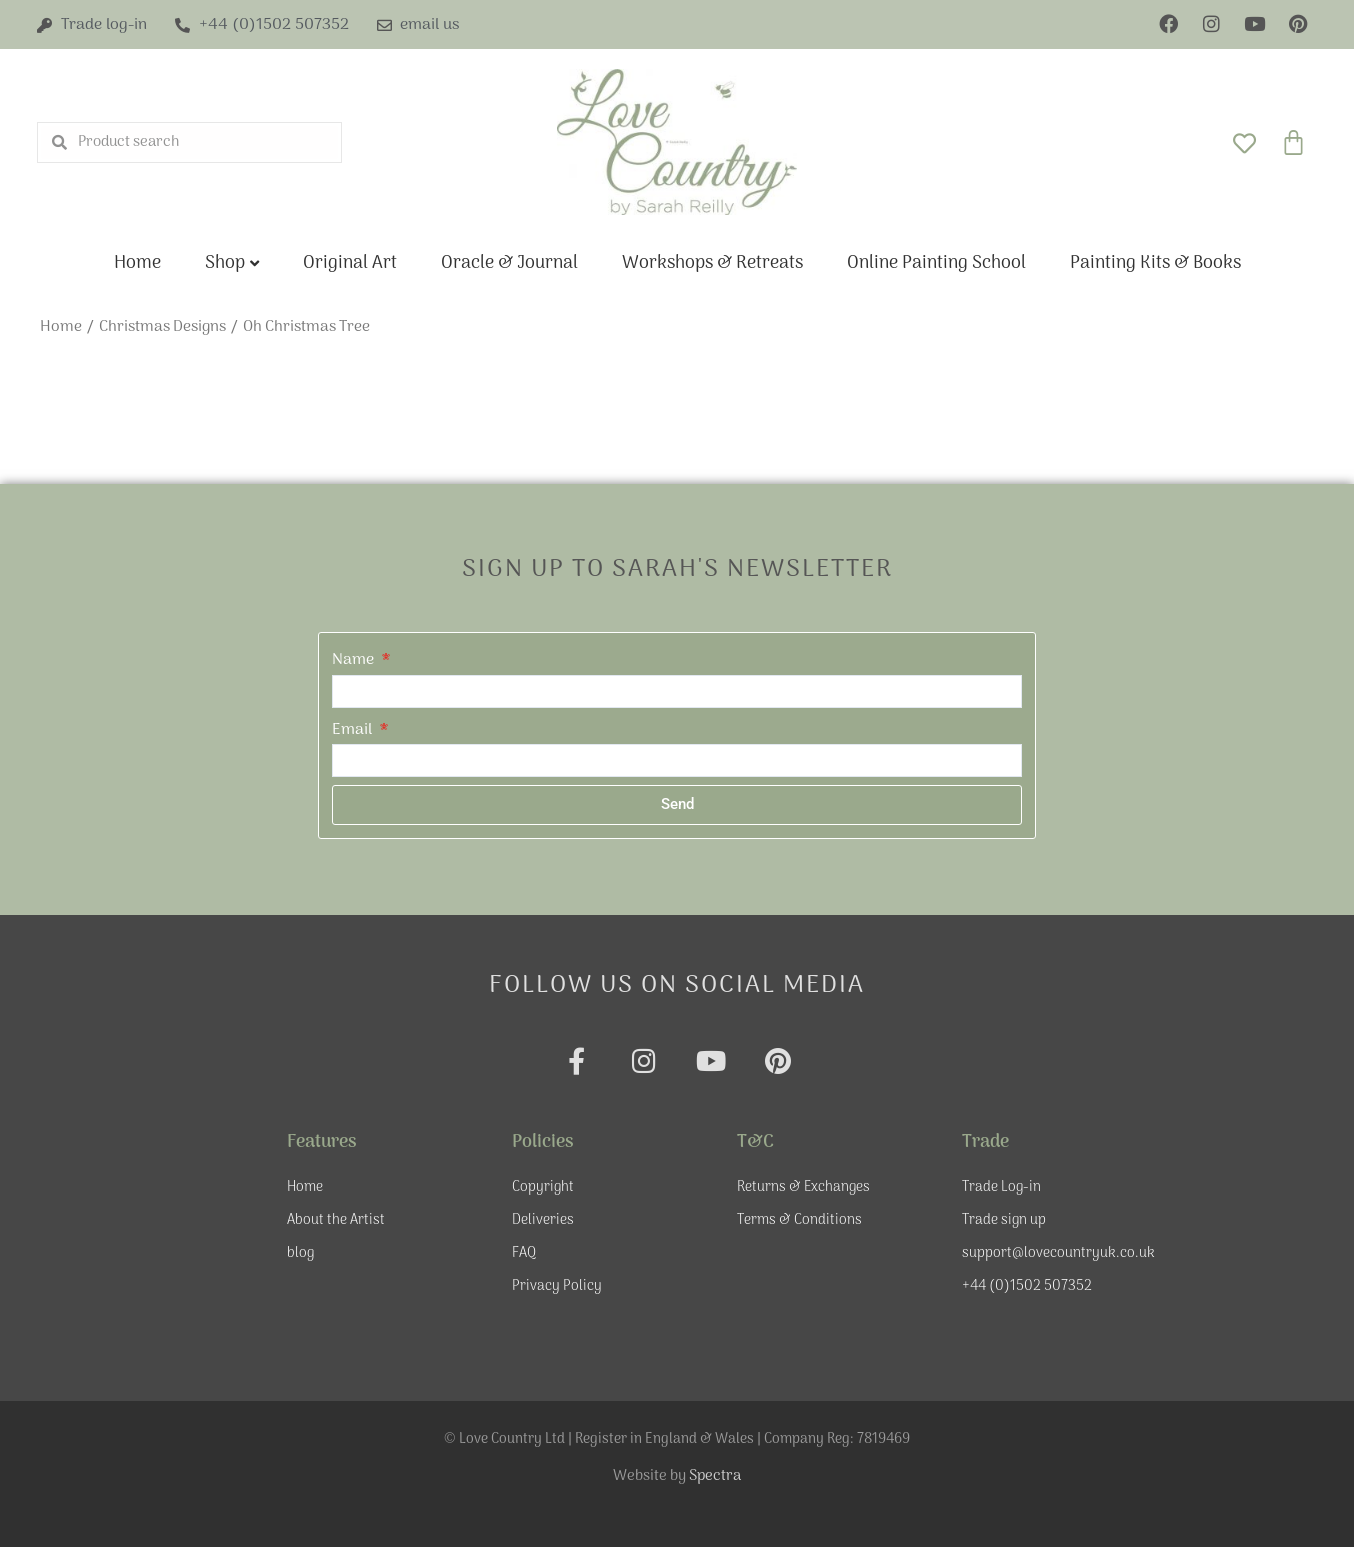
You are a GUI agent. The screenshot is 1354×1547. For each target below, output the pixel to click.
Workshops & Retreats (712, 263)
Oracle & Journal (509, 263)
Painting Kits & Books (1155, 263)
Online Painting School (936, 263)
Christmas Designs (162, 327)
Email (354, 730)
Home (137, 263)
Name (355, 660)
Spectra (715, 1476)
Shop (225, 263)
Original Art (350, 263)
